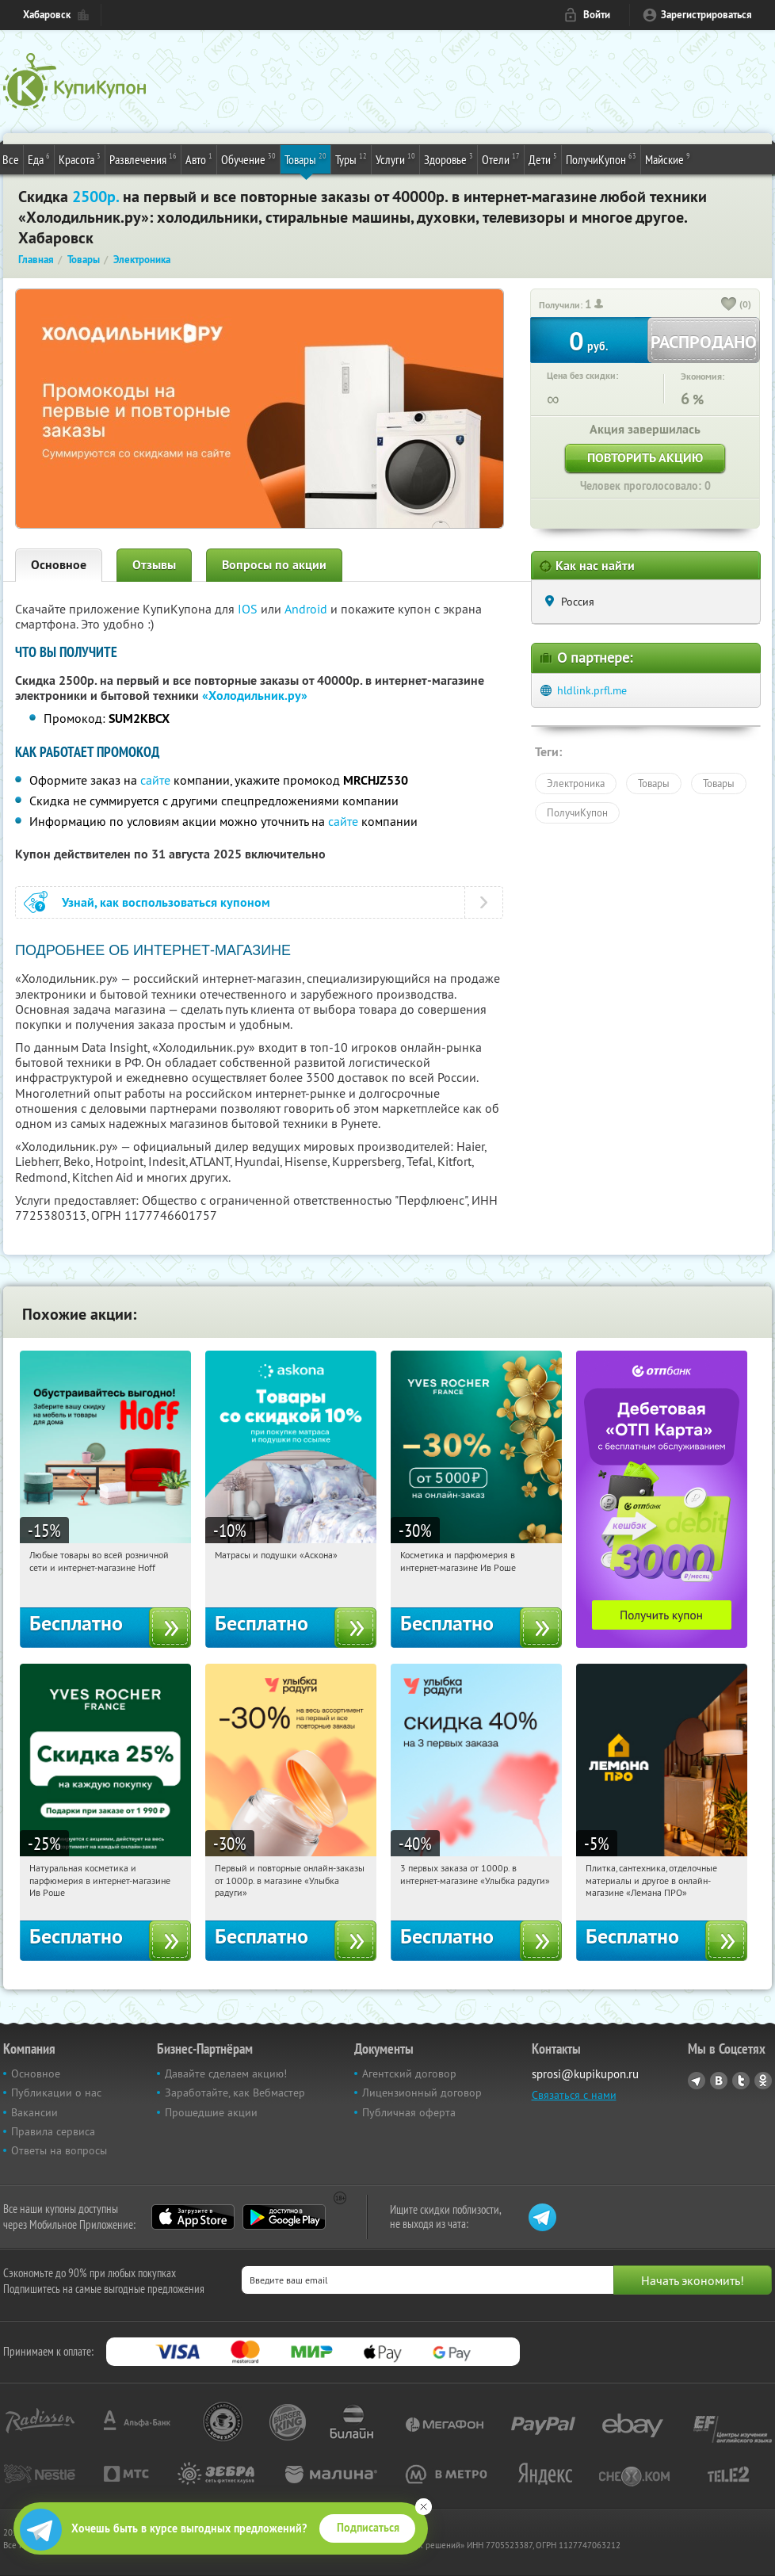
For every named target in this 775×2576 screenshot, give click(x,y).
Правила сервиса (53, 2131)
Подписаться (368, 2528)
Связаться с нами (574, 2095)
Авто (198, 158)
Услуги (395, 158)
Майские (667, 158)
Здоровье (448, 158)
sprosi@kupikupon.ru (585, 2073)
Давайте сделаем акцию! (226, 2073)
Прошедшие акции (211, 2112)
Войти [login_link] (596, 14)
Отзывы (154, 564)
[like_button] (729, 305)
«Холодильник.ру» (254, 695)
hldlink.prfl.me (592, 690)
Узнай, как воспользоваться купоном (166, 902)
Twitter (741, 2080)
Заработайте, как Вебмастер (235, 2092)
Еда (39, 158)
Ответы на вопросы (59, 2150)
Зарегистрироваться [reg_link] (706, 14)
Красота (80, 158)
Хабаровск (47, 14)
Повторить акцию (645, 457)
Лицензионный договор (422, 2092)
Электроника (576, 783)
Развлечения (143, 158)
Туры (351, 158)
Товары (305, 158)
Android (307, 609)
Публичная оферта (409, 2112)
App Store (193, 2217)
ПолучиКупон (601, 158)
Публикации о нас (56, 2092)
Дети (543, 158)
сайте (155, 780)
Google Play (284, 2217)
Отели (501, 158)
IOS (249, 609)
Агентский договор (409, 2073)
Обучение (248, 158)
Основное (58, 564)
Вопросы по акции (274, 564)
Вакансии (34, 2112)
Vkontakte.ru (718, 2080)
